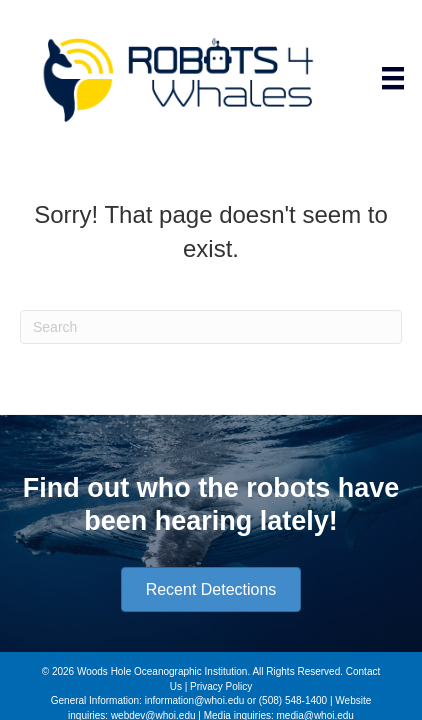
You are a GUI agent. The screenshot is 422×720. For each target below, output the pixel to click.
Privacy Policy (221, 686)
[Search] (211, 327)
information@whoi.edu (195, 700)
